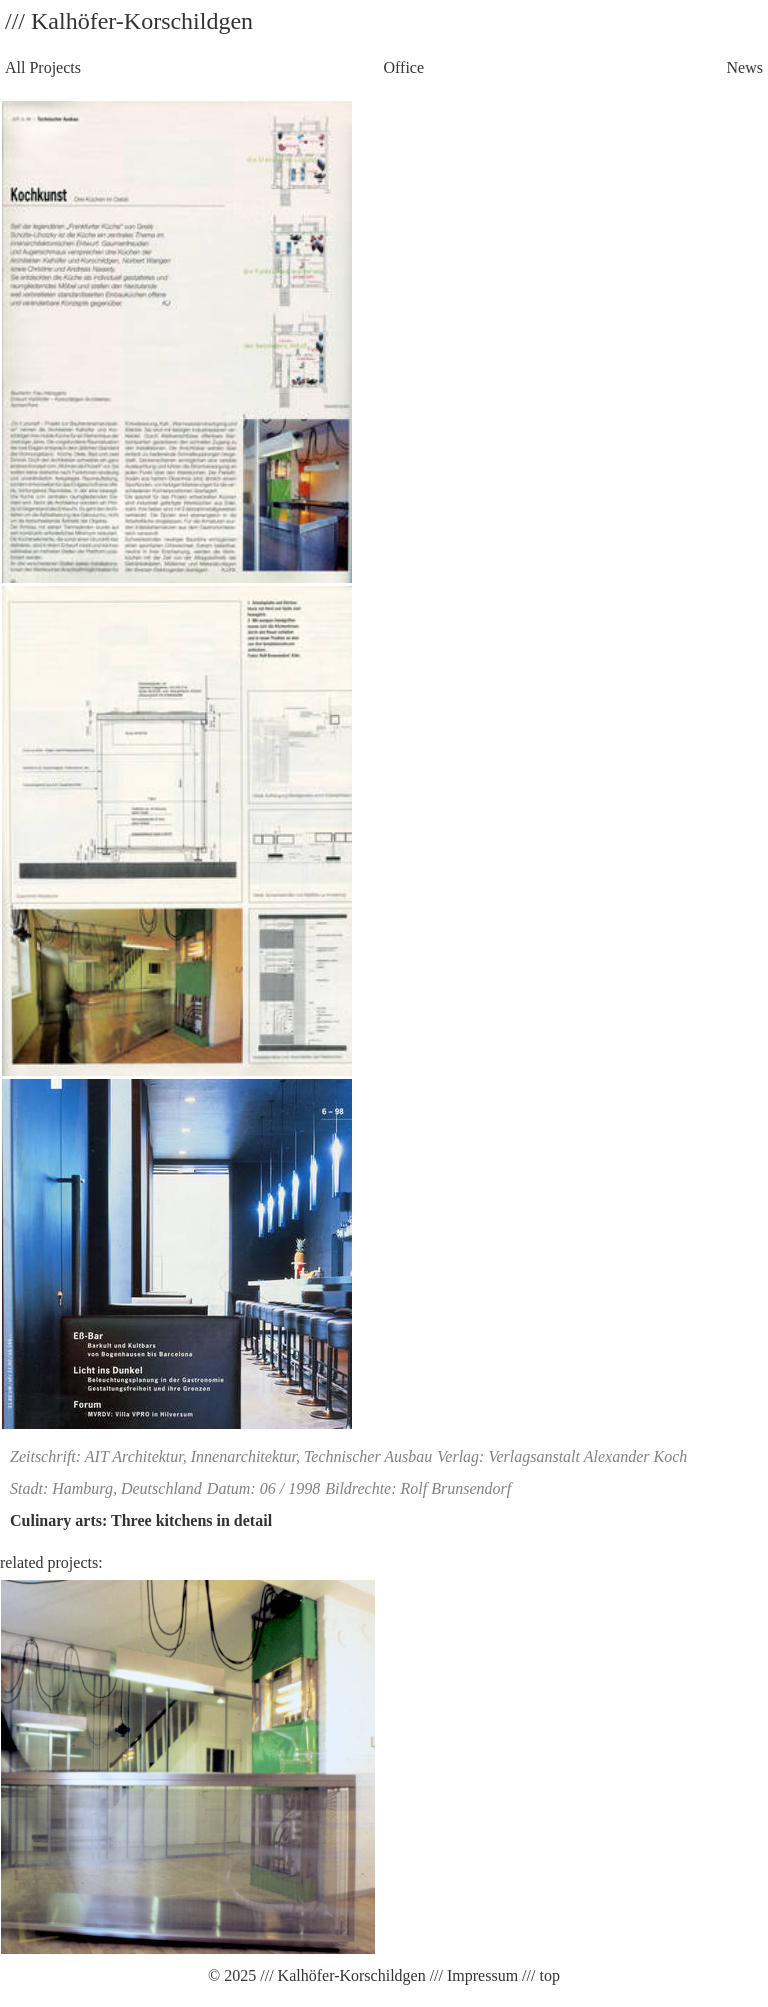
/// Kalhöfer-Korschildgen (340, 1975)
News (745, 67)
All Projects (43, 67)
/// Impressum (472, 1975)
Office (403, 67)
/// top (539, 1975)
